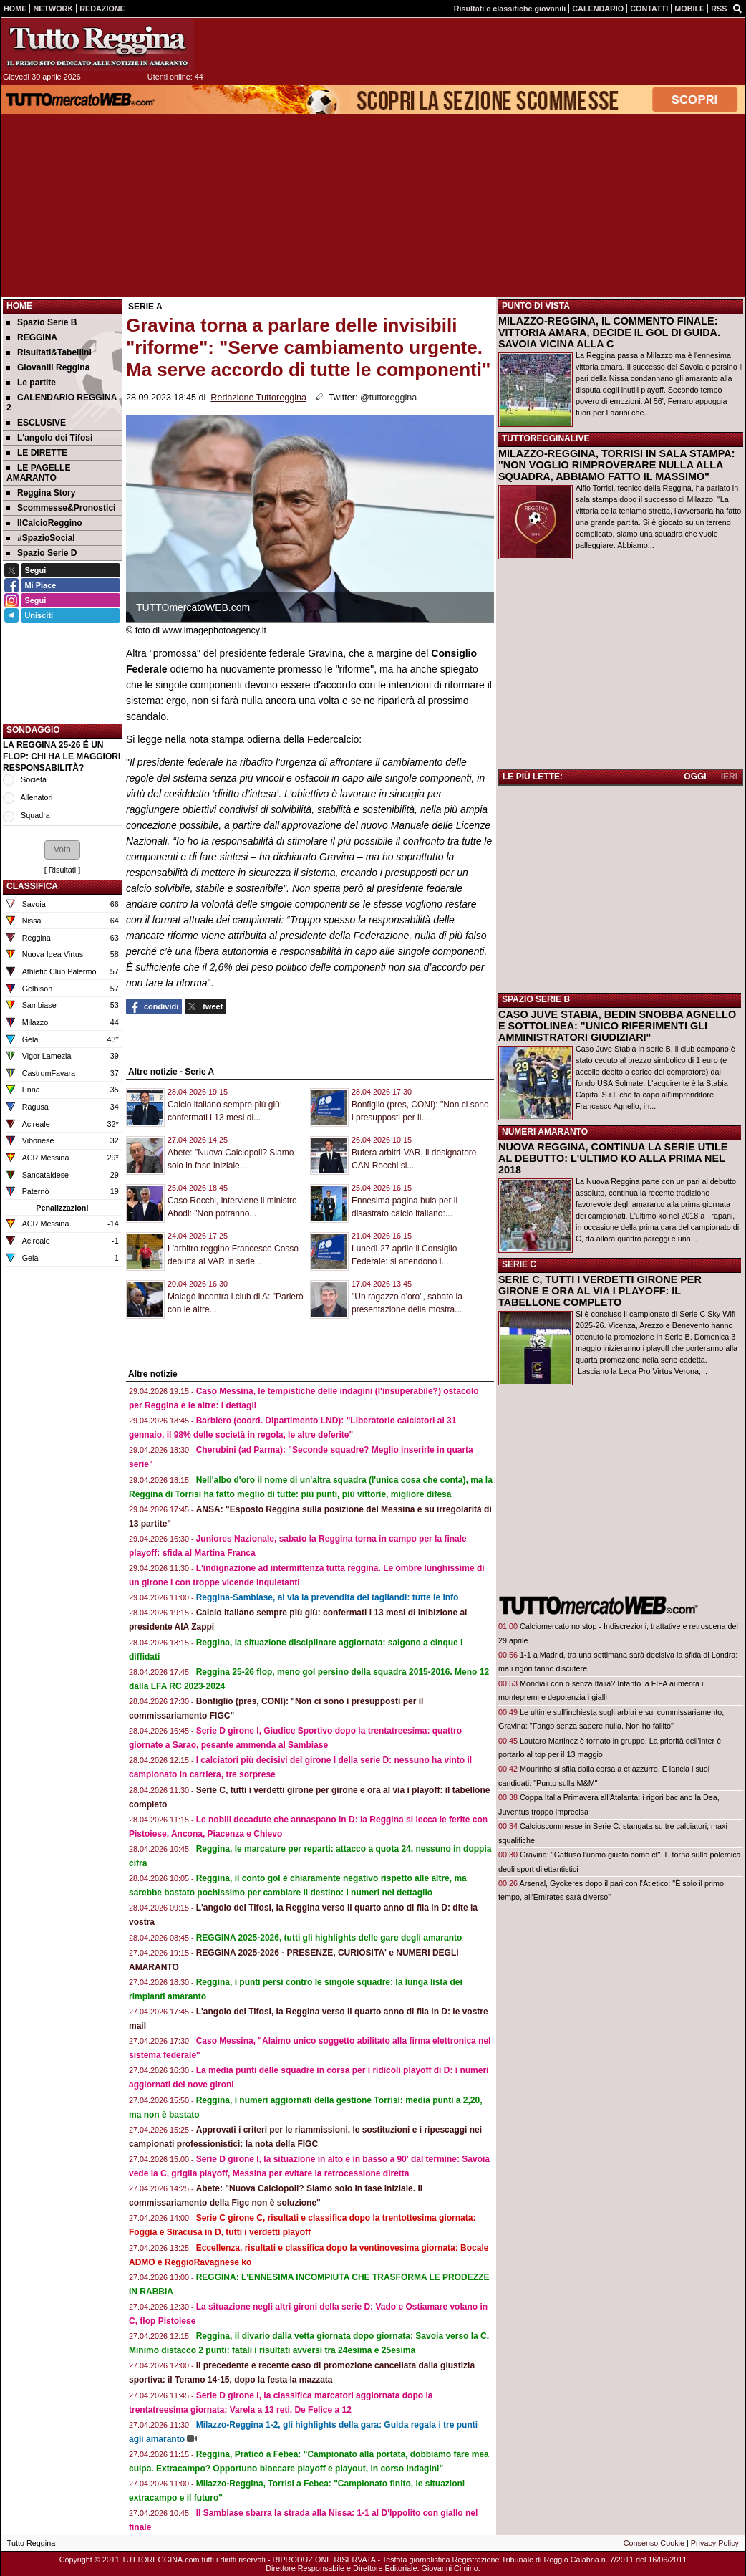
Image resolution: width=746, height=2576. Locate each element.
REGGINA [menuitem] (31, 337)
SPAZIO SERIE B (536, 999)
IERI (729, 777)
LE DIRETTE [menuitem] (36, 453)
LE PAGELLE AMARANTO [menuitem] (38, 473)
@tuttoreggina (388, 398)
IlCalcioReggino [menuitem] (44, 523)
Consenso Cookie (654, 2543)
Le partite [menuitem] (31, 383)
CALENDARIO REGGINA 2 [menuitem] (61, 403)
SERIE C (519, 1264)
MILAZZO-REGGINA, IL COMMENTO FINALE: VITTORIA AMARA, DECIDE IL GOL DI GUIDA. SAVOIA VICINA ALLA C (609, 332)
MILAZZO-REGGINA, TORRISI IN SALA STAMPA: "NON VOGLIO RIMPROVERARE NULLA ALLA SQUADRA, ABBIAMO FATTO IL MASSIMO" (616, 465)
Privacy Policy (715, 2543)
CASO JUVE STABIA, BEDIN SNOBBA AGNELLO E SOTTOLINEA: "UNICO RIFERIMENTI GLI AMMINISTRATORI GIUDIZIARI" (617, 1026)
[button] (62, 849)
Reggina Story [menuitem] (40, 493)
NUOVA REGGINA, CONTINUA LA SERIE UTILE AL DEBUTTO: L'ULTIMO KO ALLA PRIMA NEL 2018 (612, 1158)
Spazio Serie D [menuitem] (41, 553)
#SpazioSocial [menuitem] (40, 538)
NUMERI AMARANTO (545, 1132)
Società (34, 779)
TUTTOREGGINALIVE (545, 438)
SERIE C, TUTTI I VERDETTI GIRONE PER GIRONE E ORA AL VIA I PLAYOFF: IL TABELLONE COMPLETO (600, 1291)
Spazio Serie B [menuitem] (41, 322)
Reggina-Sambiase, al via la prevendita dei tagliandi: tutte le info (327, 1597)
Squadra (35, 815)
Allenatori (36, 797)
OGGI (695, 777)
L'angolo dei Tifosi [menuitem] (49, 438)
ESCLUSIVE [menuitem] (36, 423)
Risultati (62, 869)
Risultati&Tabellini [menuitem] (49, 352)
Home (19, 306)
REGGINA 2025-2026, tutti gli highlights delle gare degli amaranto (329, 1938)
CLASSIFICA (32, 886)
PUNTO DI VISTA (536, 306)
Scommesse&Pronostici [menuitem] (60, 508)
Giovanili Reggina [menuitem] (47, 367)
